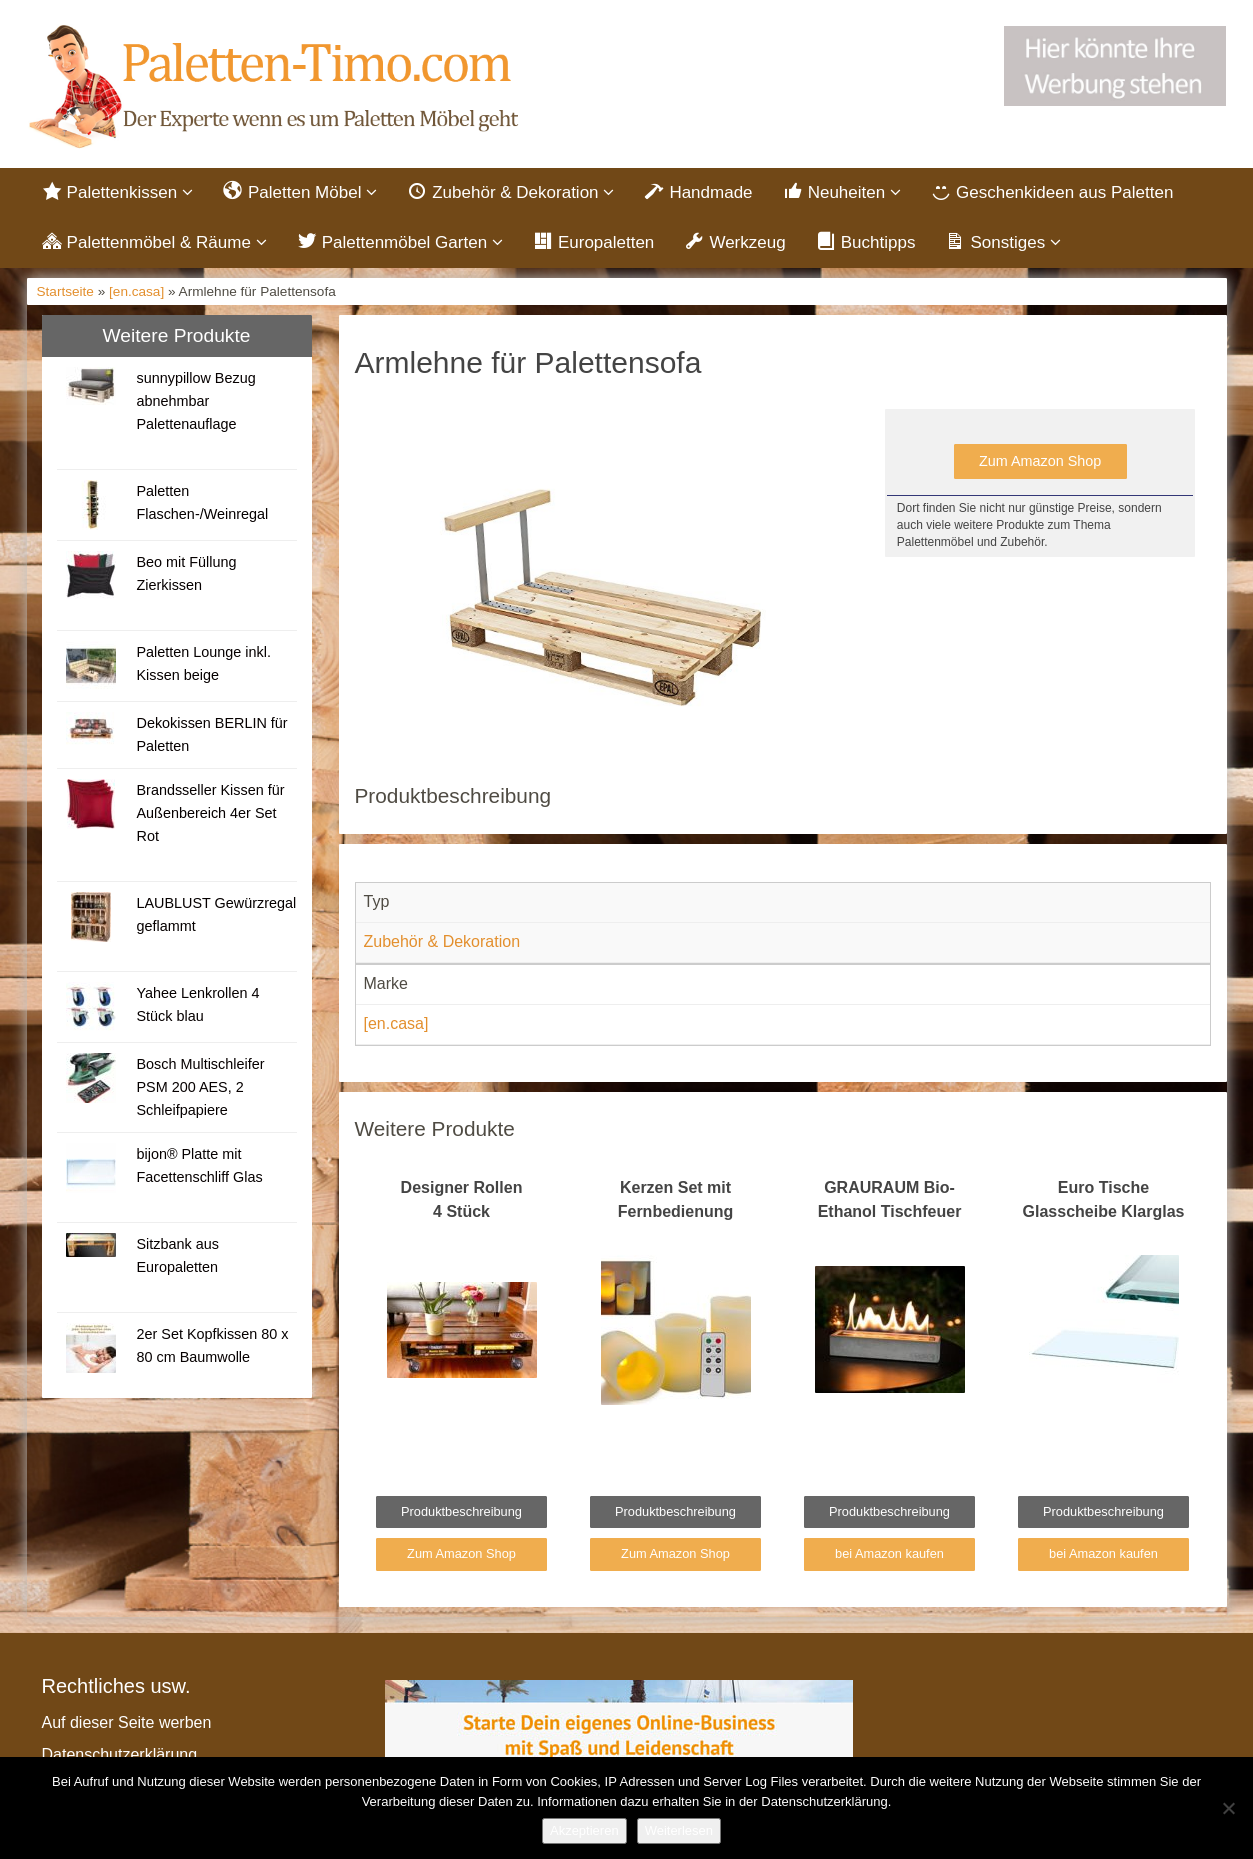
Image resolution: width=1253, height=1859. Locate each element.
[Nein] (1228, 1808)
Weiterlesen (679, 1830)
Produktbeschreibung (461, 1514)
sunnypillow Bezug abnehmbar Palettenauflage (195, 403)
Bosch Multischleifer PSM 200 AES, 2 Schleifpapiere (200, 1089)
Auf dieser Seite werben (127, 1724)
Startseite (65, 294)
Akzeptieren (584, 1830)
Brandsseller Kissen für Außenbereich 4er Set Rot (210, 815)
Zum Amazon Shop (1040, 464)
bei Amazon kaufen (889, 1556)
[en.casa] (136, 294)
